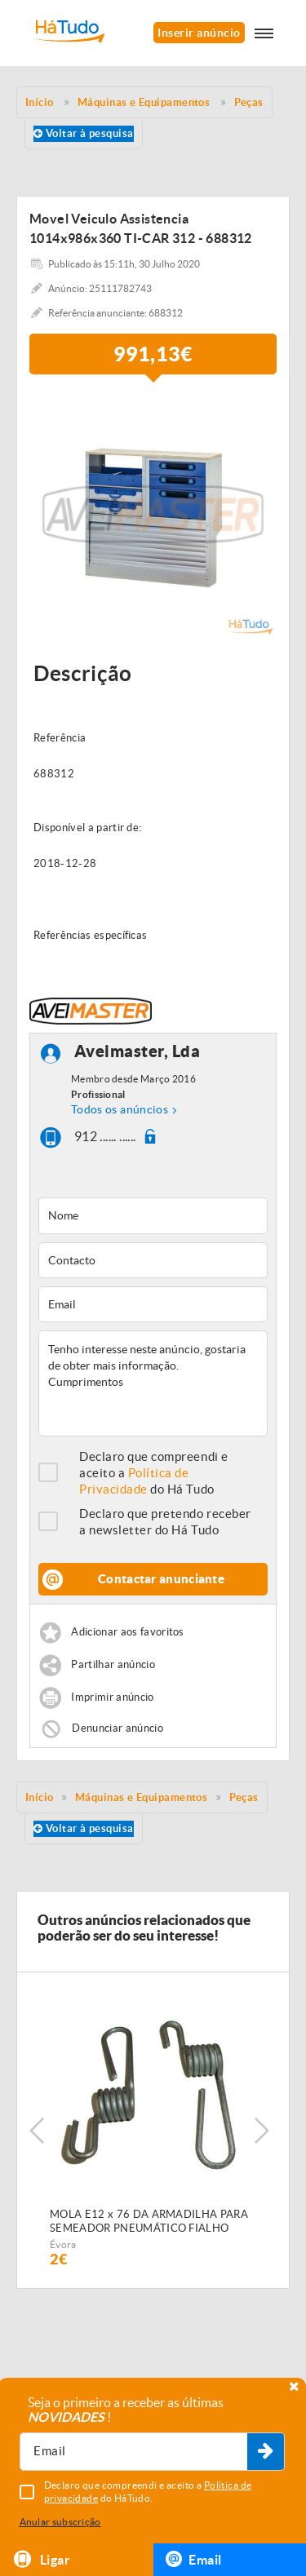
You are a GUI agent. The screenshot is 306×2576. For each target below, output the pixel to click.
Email (194, 2559)
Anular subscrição (60, 2521)
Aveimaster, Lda (137, 1051)
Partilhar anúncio (113, 1665)
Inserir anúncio (198, 32)
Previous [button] (36, 2131)
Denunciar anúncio (117, 1728)
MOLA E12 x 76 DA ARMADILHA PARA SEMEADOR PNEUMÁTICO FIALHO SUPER (149, 2222)
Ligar (41, 2559)
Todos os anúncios (119, 1109)
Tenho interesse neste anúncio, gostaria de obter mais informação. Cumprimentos (153, 1383)
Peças (244, 1797)
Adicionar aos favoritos (127, 1633)
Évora (63, 2244)
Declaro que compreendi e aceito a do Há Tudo (153, 1473)
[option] (153, 514)
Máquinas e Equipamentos (141, 1797)
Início (39, 1797)
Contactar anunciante (161, 1579)
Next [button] (261, 2131)
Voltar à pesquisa (83, 133)
